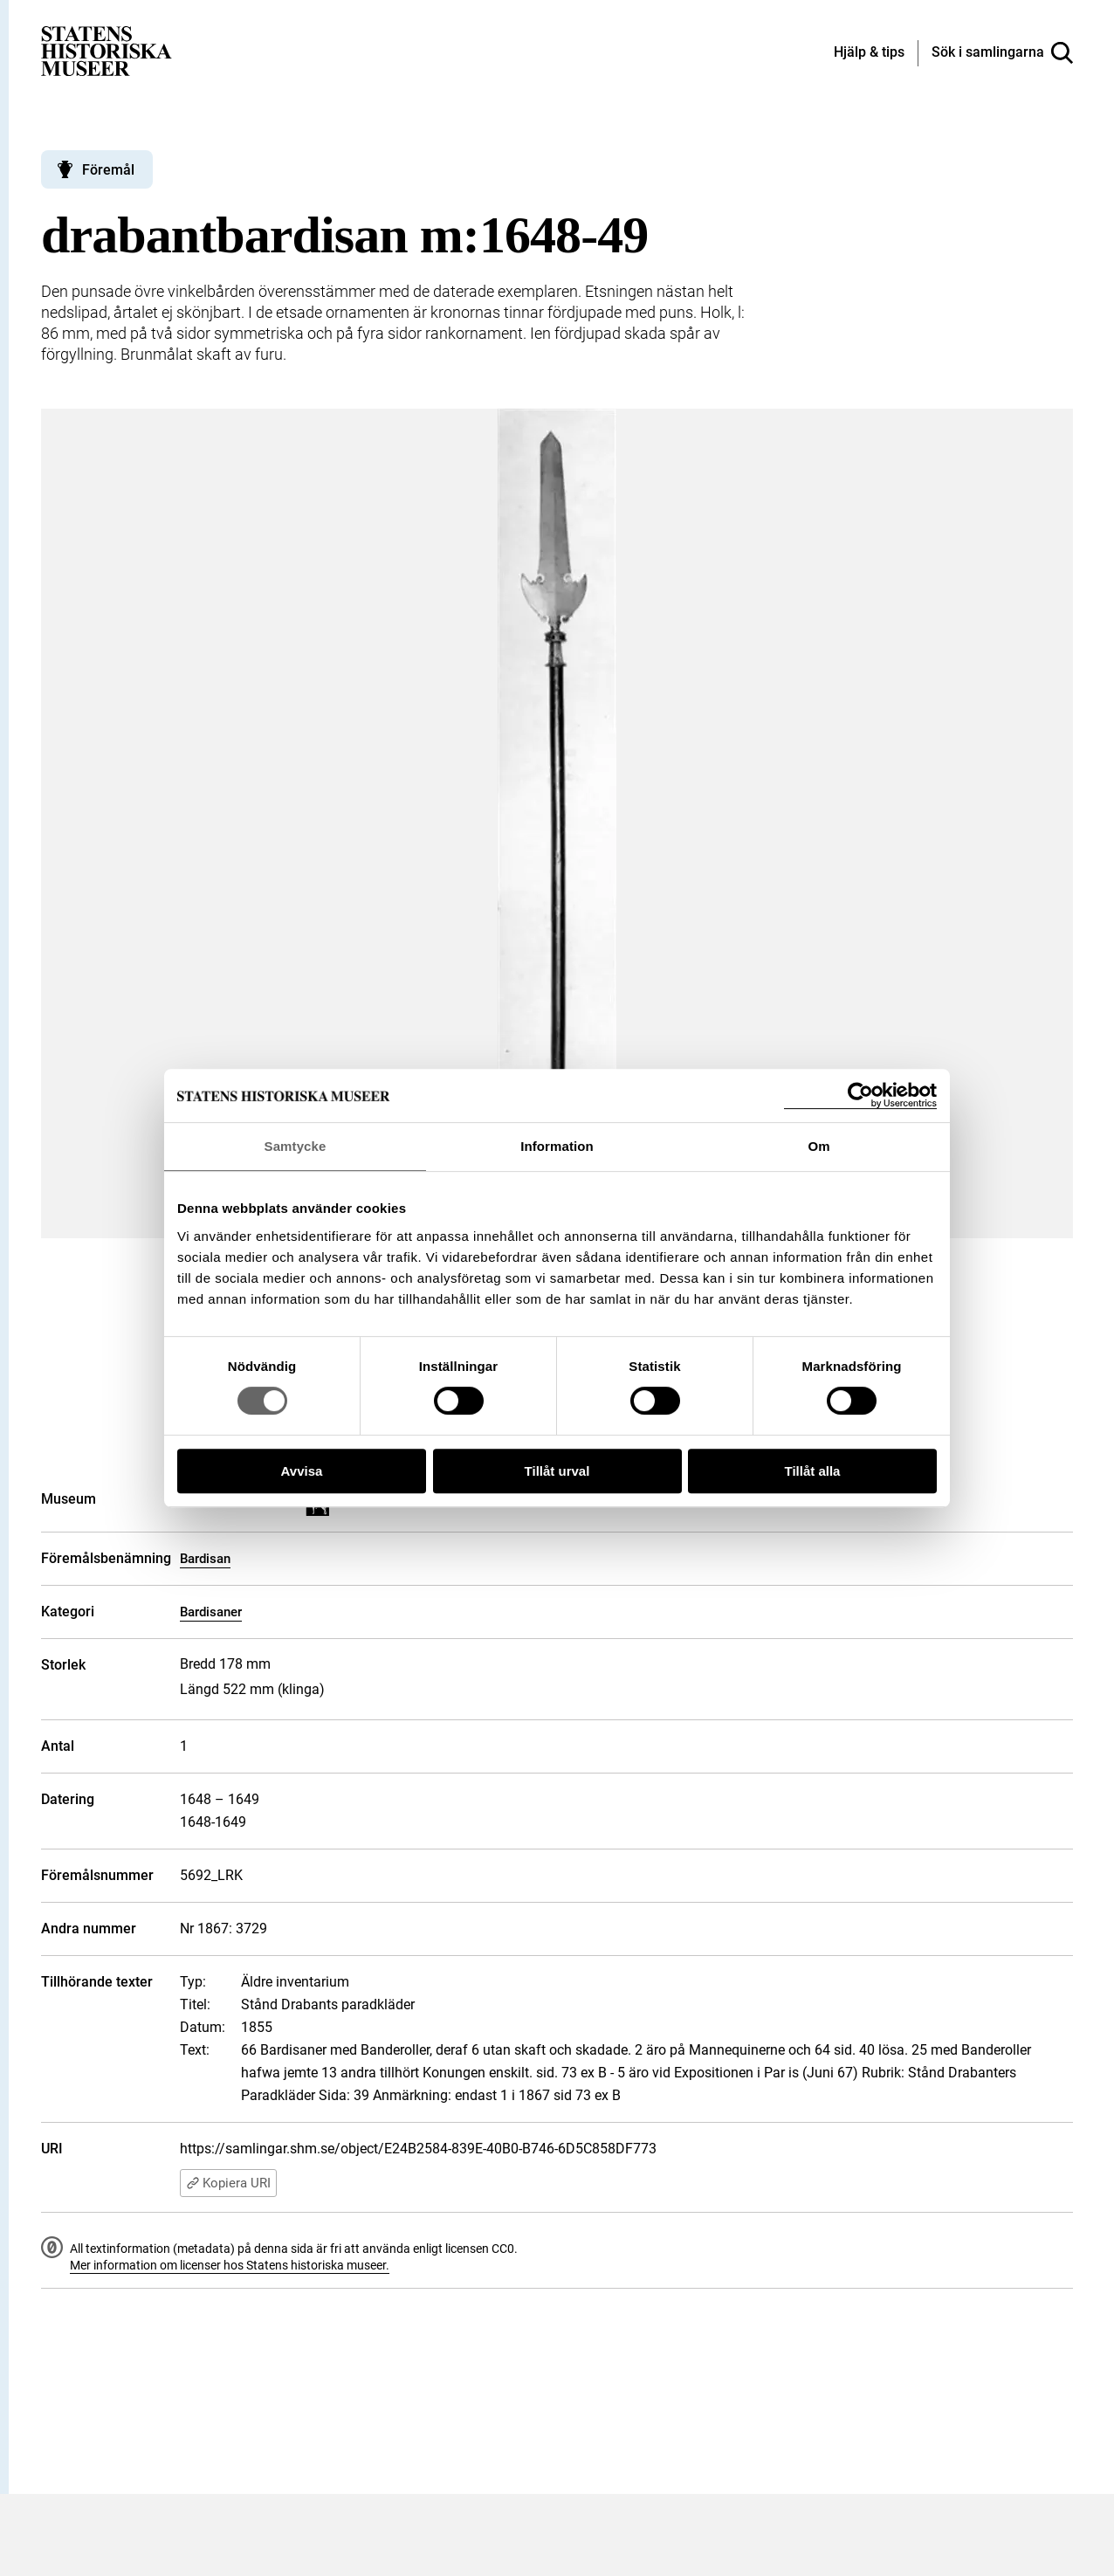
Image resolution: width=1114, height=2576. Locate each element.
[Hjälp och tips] (869, 53)
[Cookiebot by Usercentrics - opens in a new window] (860, 1095)
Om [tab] (818, 1146)
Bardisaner (211, 1612)
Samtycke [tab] (296, 1146)
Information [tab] (557, 1146)
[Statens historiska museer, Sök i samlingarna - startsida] (106, 50)
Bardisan (205, 1559)
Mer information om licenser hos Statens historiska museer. (229, 2265)
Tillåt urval (557, 1471)
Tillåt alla (813, 1471)
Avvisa (302, 1471)
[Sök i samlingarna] (1002, 53)
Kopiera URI (228, 2183)
